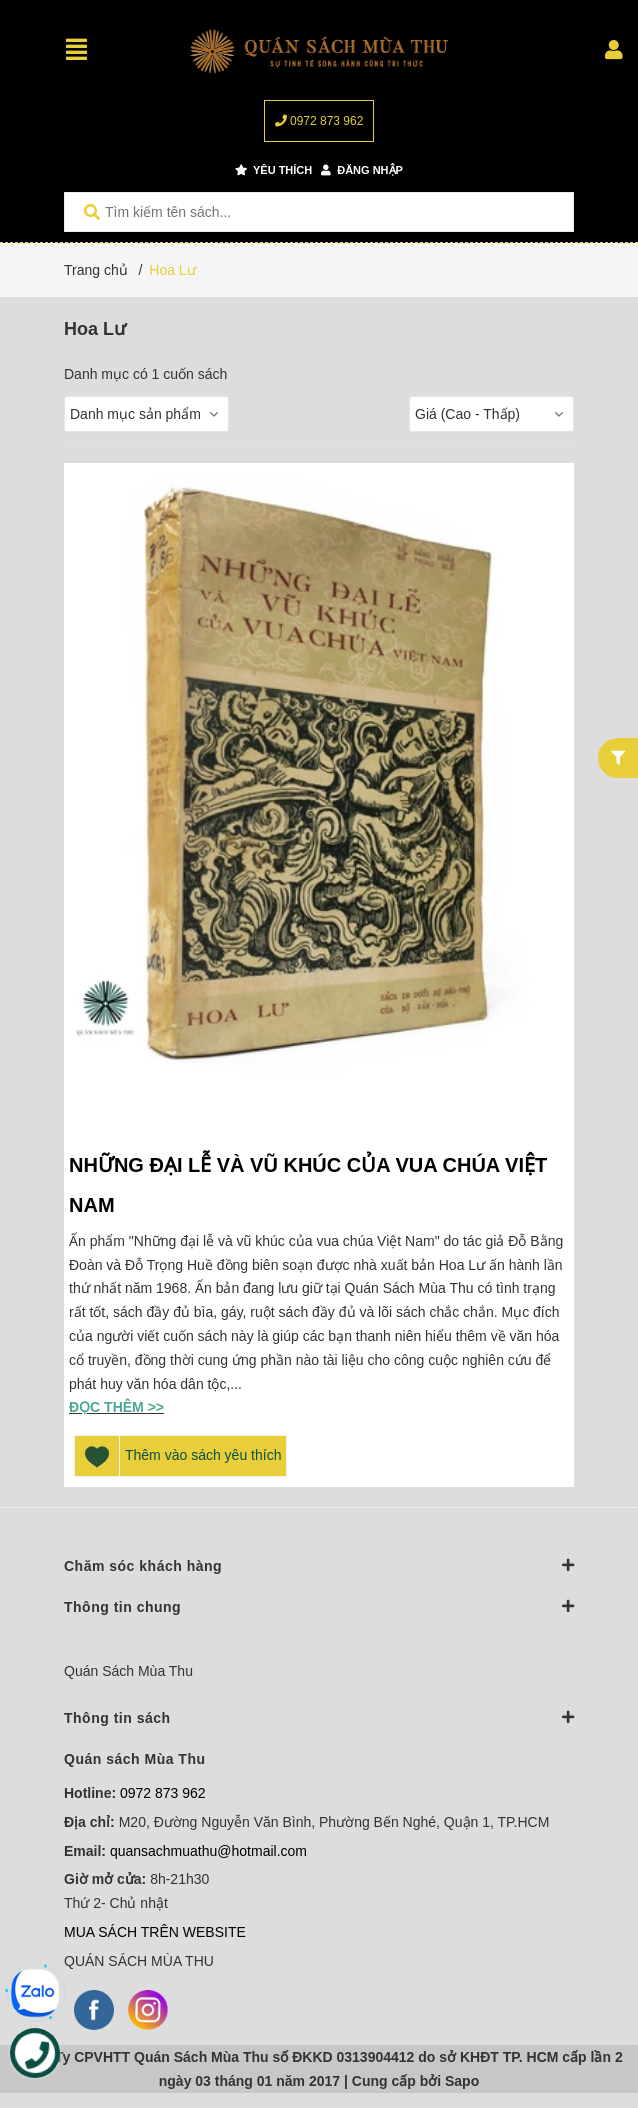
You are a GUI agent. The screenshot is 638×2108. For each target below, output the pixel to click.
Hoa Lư (172, 270)
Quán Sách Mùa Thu (128, 1671)
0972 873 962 (319, 121)
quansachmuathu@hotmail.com (208, 1851)
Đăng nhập (362, 170)
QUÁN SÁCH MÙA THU (139, 1961)
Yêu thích (273, 170)
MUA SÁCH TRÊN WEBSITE (155, 1932)
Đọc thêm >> (116, 1407)
